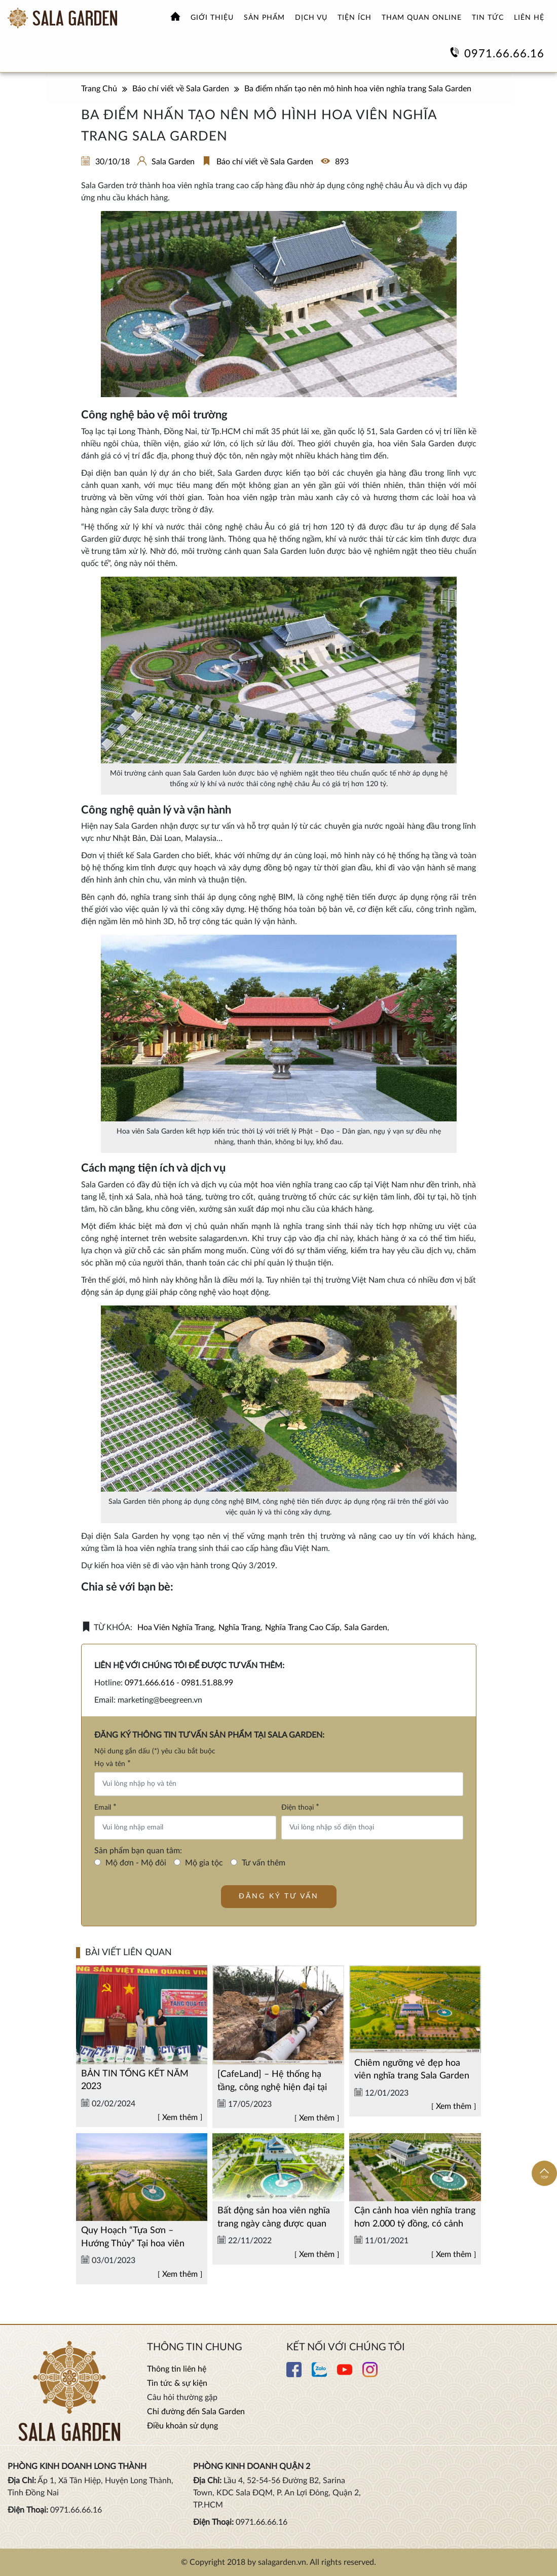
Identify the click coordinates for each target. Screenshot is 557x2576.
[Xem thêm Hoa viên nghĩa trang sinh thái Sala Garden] (62, 18)
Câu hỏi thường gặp (182, 2397)
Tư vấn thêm (263, 1863)
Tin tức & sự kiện (177, 2383)
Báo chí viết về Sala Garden (264, 162)
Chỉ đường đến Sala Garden (196, 2412)
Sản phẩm (264, 17)
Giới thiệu (212, 17)
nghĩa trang (239, 1628)
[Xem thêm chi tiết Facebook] (294, 2375)
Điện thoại (300, 1807)
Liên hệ (529, 17)
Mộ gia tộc (204, 1863)
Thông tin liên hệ (176, 2369)
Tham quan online (422, 17)
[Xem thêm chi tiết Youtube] (344, 2375)
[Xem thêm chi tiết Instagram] (370, 2375)
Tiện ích (355, 17)
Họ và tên (112, 1763)
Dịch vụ (311, 17)
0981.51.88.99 (207, 1683)
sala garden (365, 1628)
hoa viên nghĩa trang (175, 1628)
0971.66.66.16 (504, 53)
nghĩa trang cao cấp (302, 1628)
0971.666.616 (149, 1683)
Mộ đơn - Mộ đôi (135, 1863)
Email (105, 1807)
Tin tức (488, 17)
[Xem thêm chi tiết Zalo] (319, 2375)
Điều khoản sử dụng (182, 2426)
